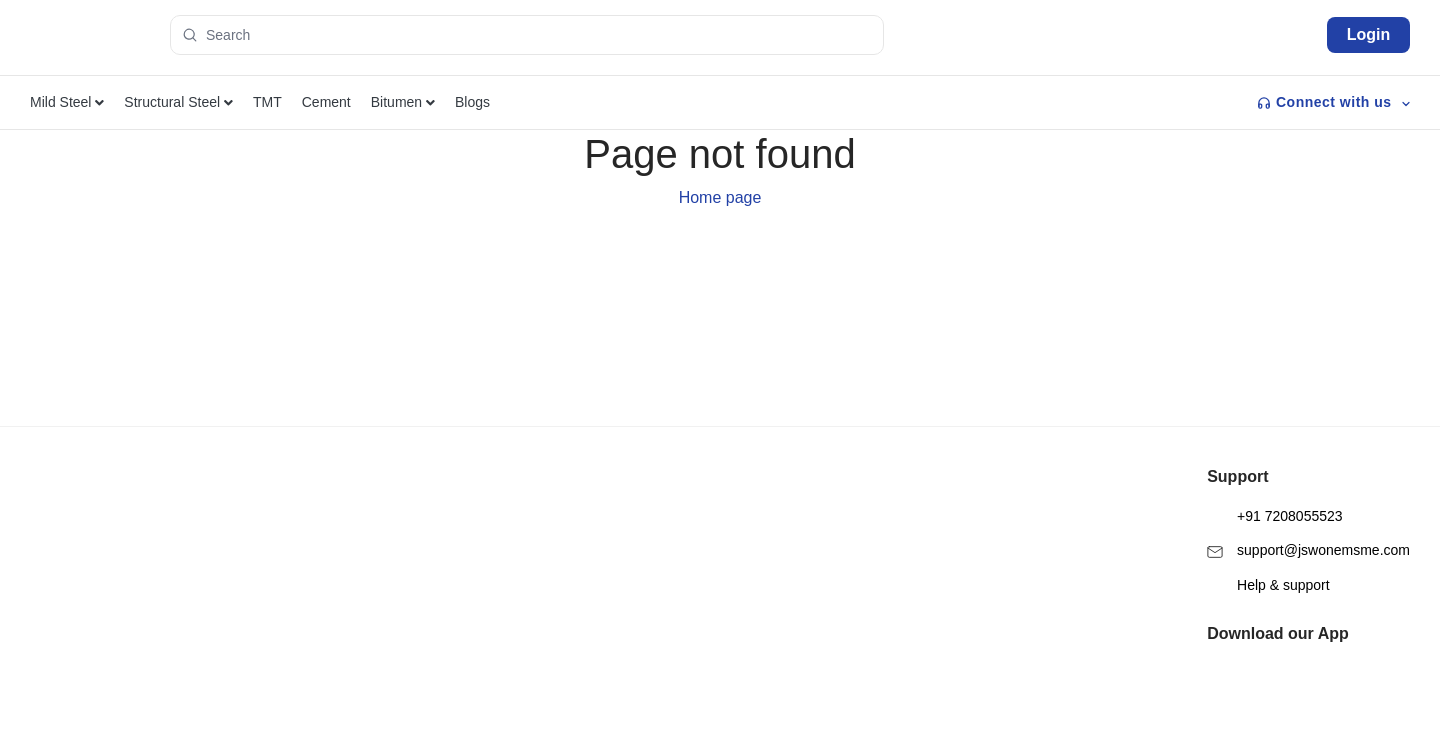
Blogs (472, 102)
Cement (326, 102)
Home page (720, 197)
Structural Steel (178, 102)
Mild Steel (67, 102)
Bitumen (403, 102)
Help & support (1268, 535)
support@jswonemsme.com (1308, 500)
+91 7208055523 (1274, 466)
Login (1369, 34)
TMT (267, 102)
